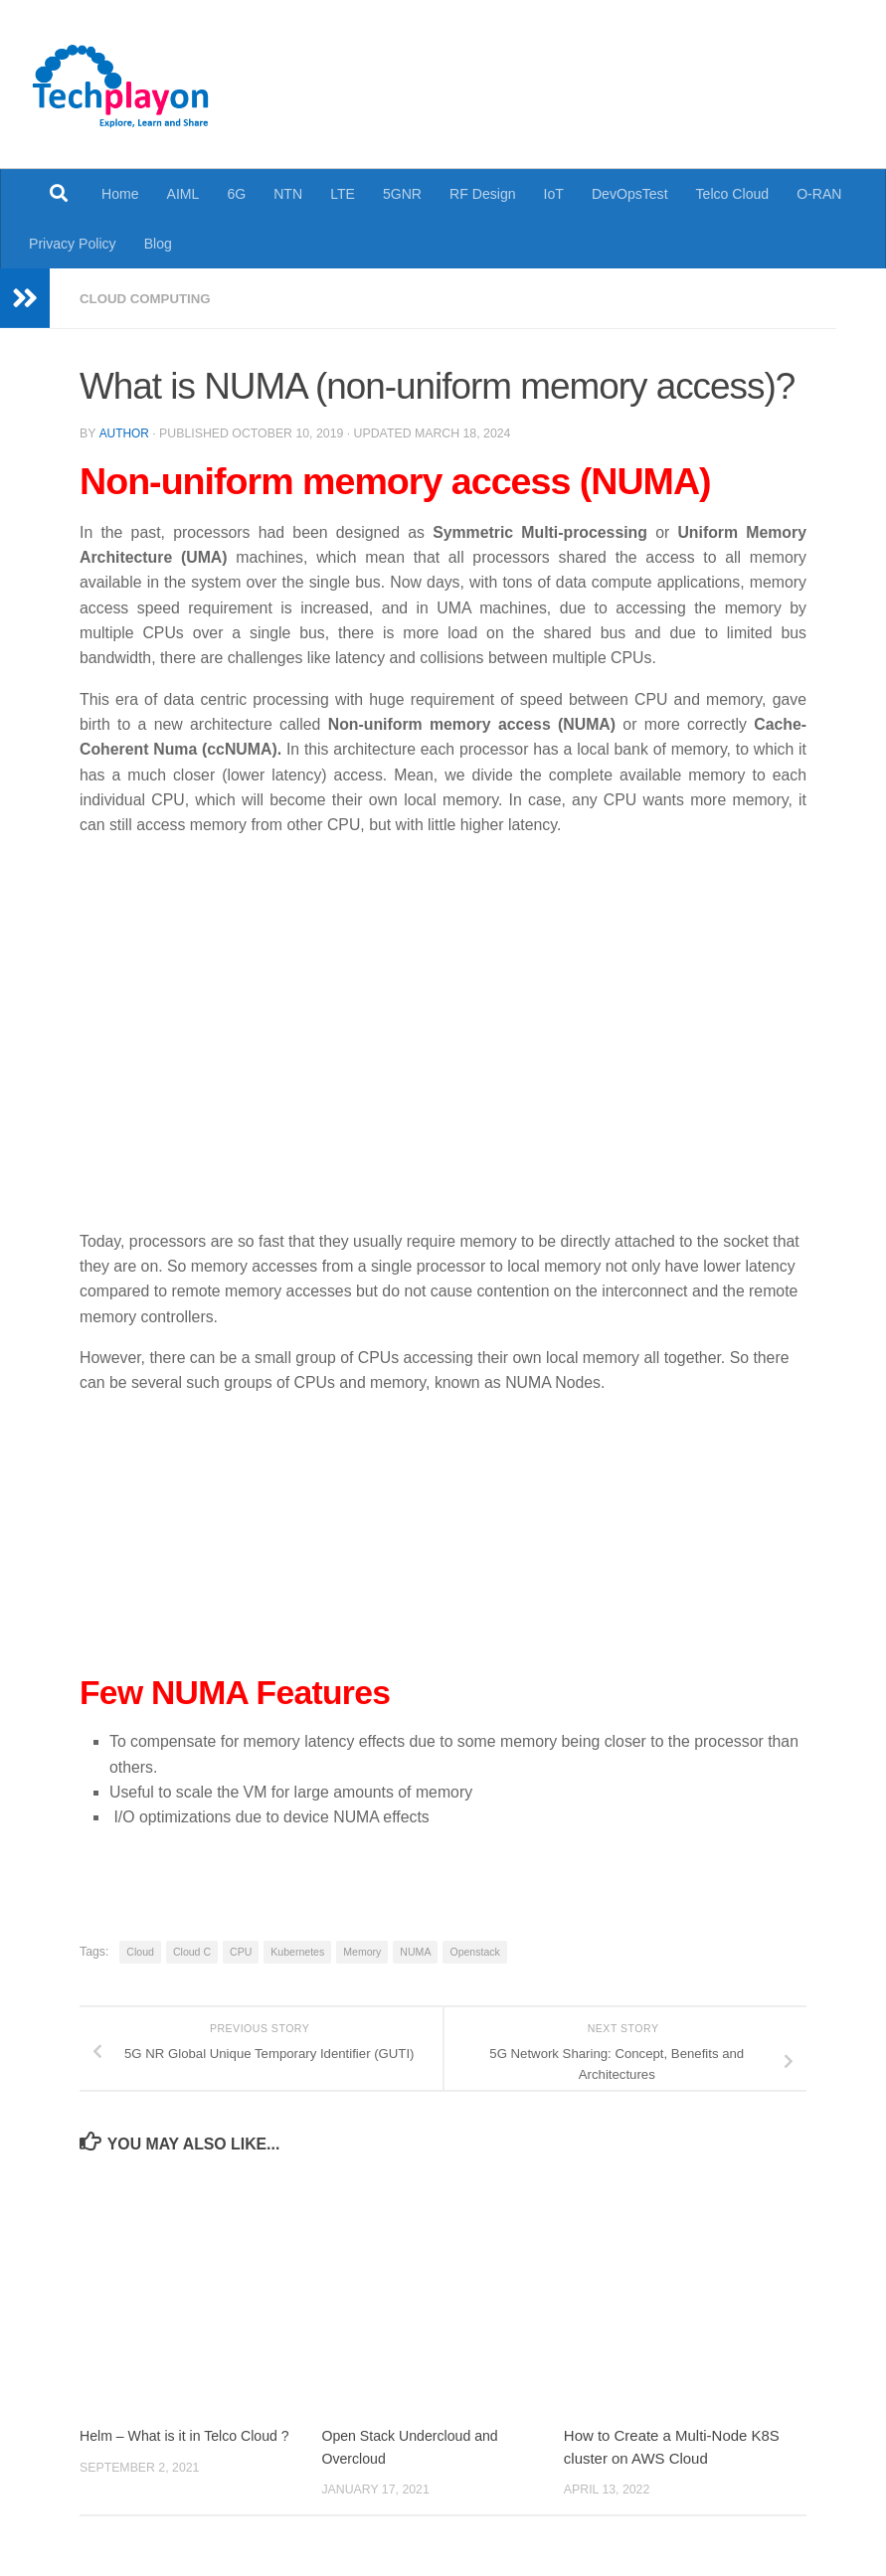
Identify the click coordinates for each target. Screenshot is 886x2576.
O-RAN (819, 194)
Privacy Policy (72, 244)
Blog (158, 244)
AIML (183, 194)
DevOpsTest (630, 194)
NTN (287, 194)
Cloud (140, 1951)
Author (124, 432)
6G (236, 194)
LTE (342, 194)
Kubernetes (297, 1951)
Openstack (474, 1951)
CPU (241, 1951)
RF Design (482, 194)
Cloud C (192, 1951)
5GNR (402, 194)
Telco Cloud (733, 194)
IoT (554, 194)
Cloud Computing (149, 298)
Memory (362, 1951)
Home (120, 194)
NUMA (415, 1951)
